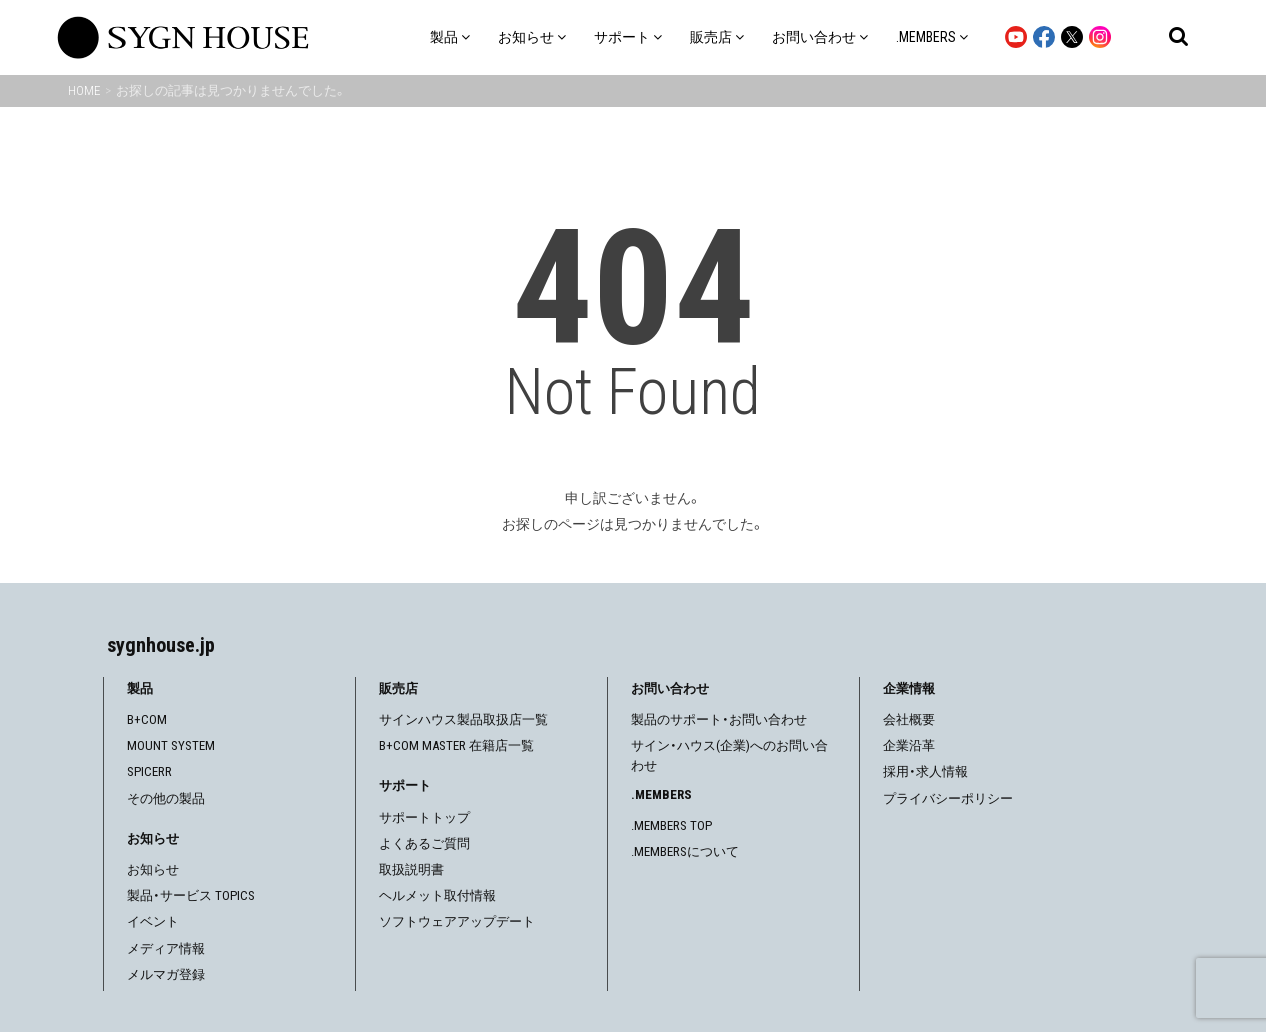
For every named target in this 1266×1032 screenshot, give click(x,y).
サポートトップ (424, 817)
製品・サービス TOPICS (191, 895)
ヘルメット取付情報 (437, 895)
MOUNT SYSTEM (171, 745)
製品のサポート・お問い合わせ (719, 719)
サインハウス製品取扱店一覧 (463, 719)
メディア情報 (166, 948)
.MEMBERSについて (685, 851)
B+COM (147, 719)
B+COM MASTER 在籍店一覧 (456, 745)
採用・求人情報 (925, 771)
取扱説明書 (411, 869)
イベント (153, 921)
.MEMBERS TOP (671, 825)
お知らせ (153, 869)
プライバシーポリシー (948, 798)
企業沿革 (909, 745)
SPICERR (149, 771)
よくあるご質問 (424, 843)
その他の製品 (166, 798)
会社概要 (909, 719)
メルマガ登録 (166, 974)
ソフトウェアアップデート (457, 921)
